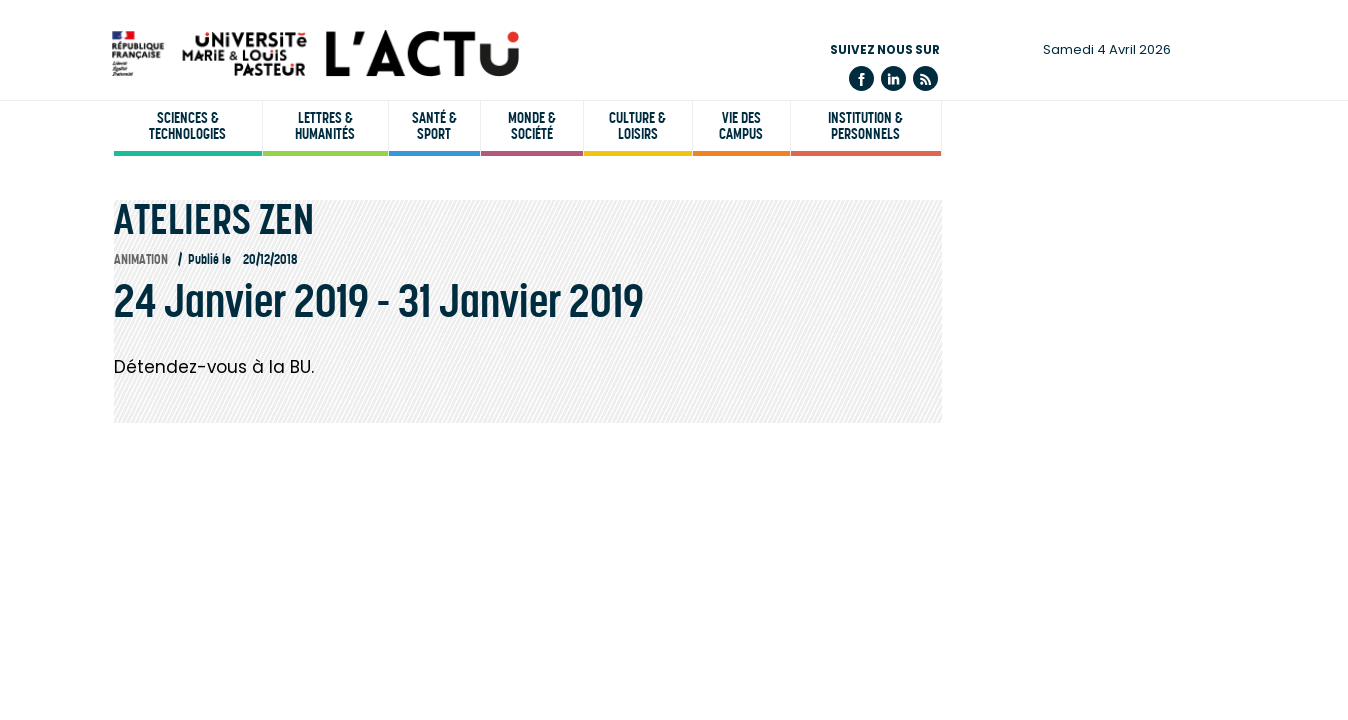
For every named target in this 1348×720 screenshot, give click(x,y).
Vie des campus (741, 126)
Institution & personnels (865, 126)
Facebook (861, 78)
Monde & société (532, 126)
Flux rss (925, 78)
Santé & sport (434, 126)
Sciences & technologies (187, 126)
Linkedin (893, 78)
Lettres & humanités (325, 126)
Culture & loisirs (637, 126)
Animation (141, 259)
